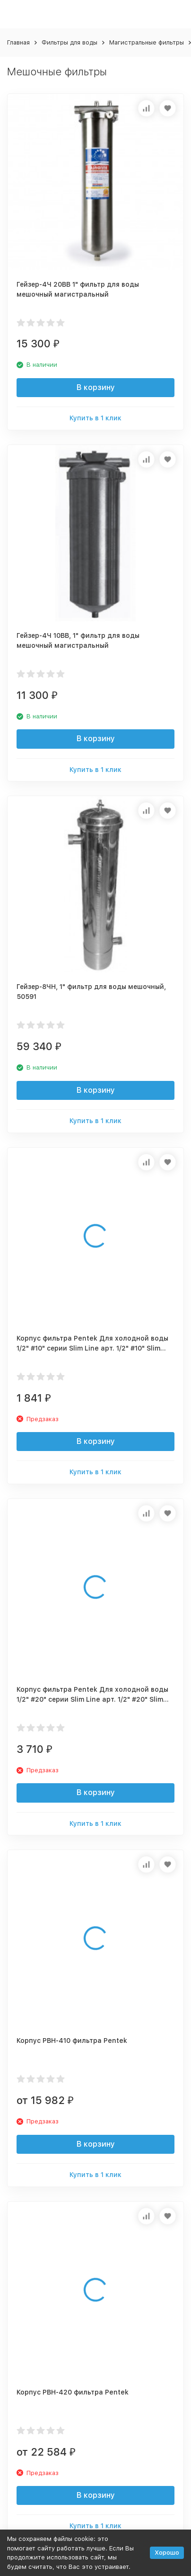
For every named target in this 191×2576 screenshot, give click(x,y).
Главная (18, 42)
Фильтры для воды (69, 42)
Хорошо (167, 2552)
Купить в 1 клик (95, 418)
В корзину (96, 387)
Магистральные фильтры (146, 42)
